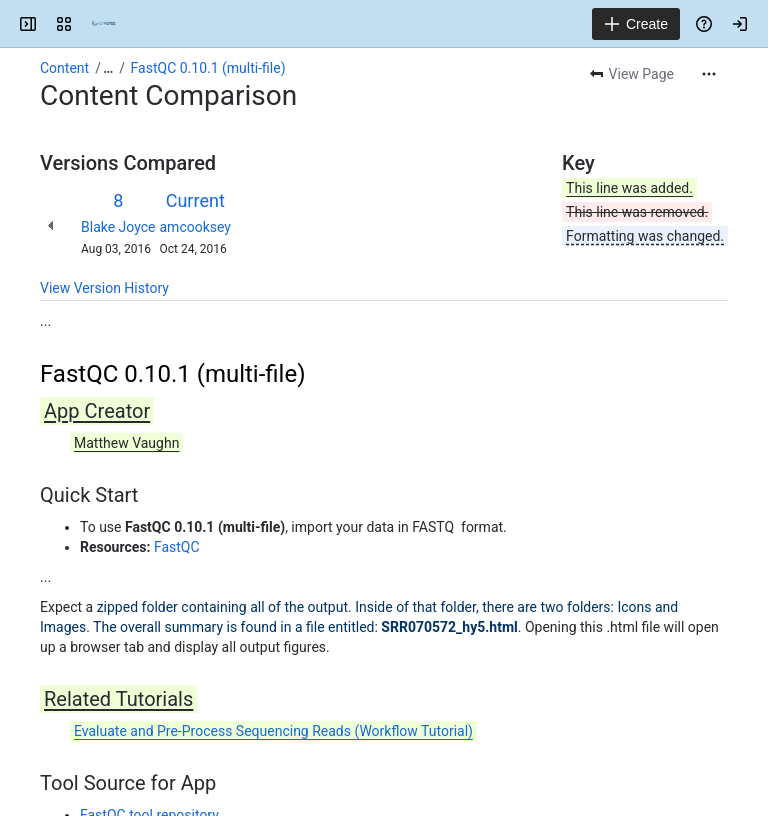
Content (64, 68)
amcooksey (195, 227)
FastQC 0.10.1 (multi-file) (208, 68)
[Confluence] (104, 24)
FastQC (177, 547)
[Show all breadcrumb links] (108, 68)
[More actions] (709, 74)
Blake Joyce (118, 227)
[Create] (636, 24)
